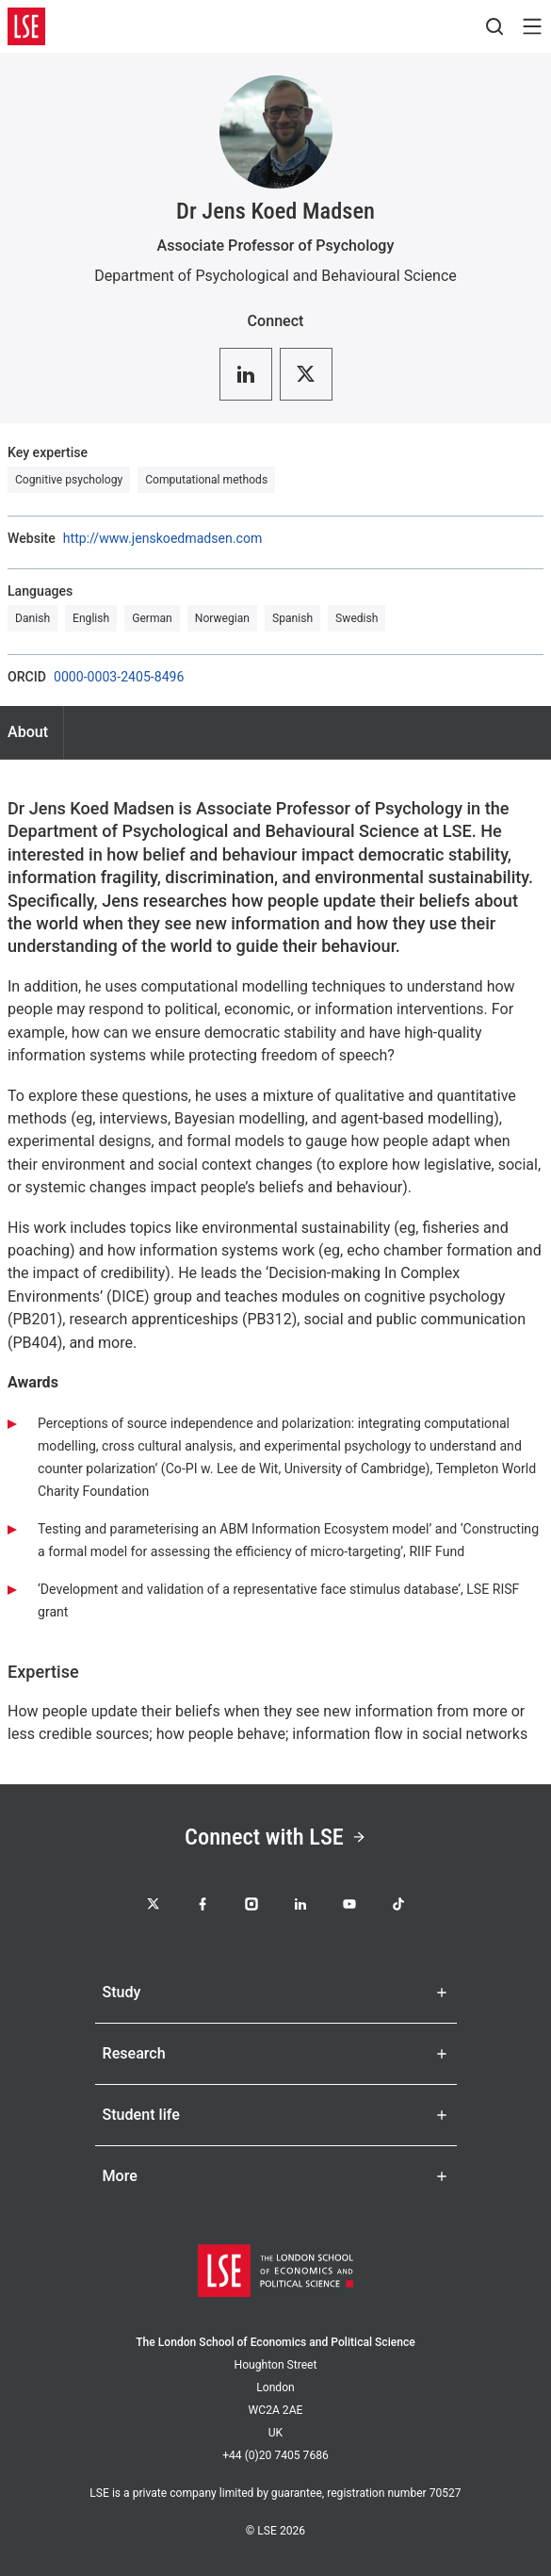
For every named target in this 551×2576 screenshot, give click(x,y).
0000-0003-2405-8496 (119, 676)
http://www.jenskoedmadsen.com (163, 538)
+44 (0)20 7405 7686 (275, 2455)
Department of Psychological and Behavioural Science (275, 276)
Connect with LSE (275, 1836)
